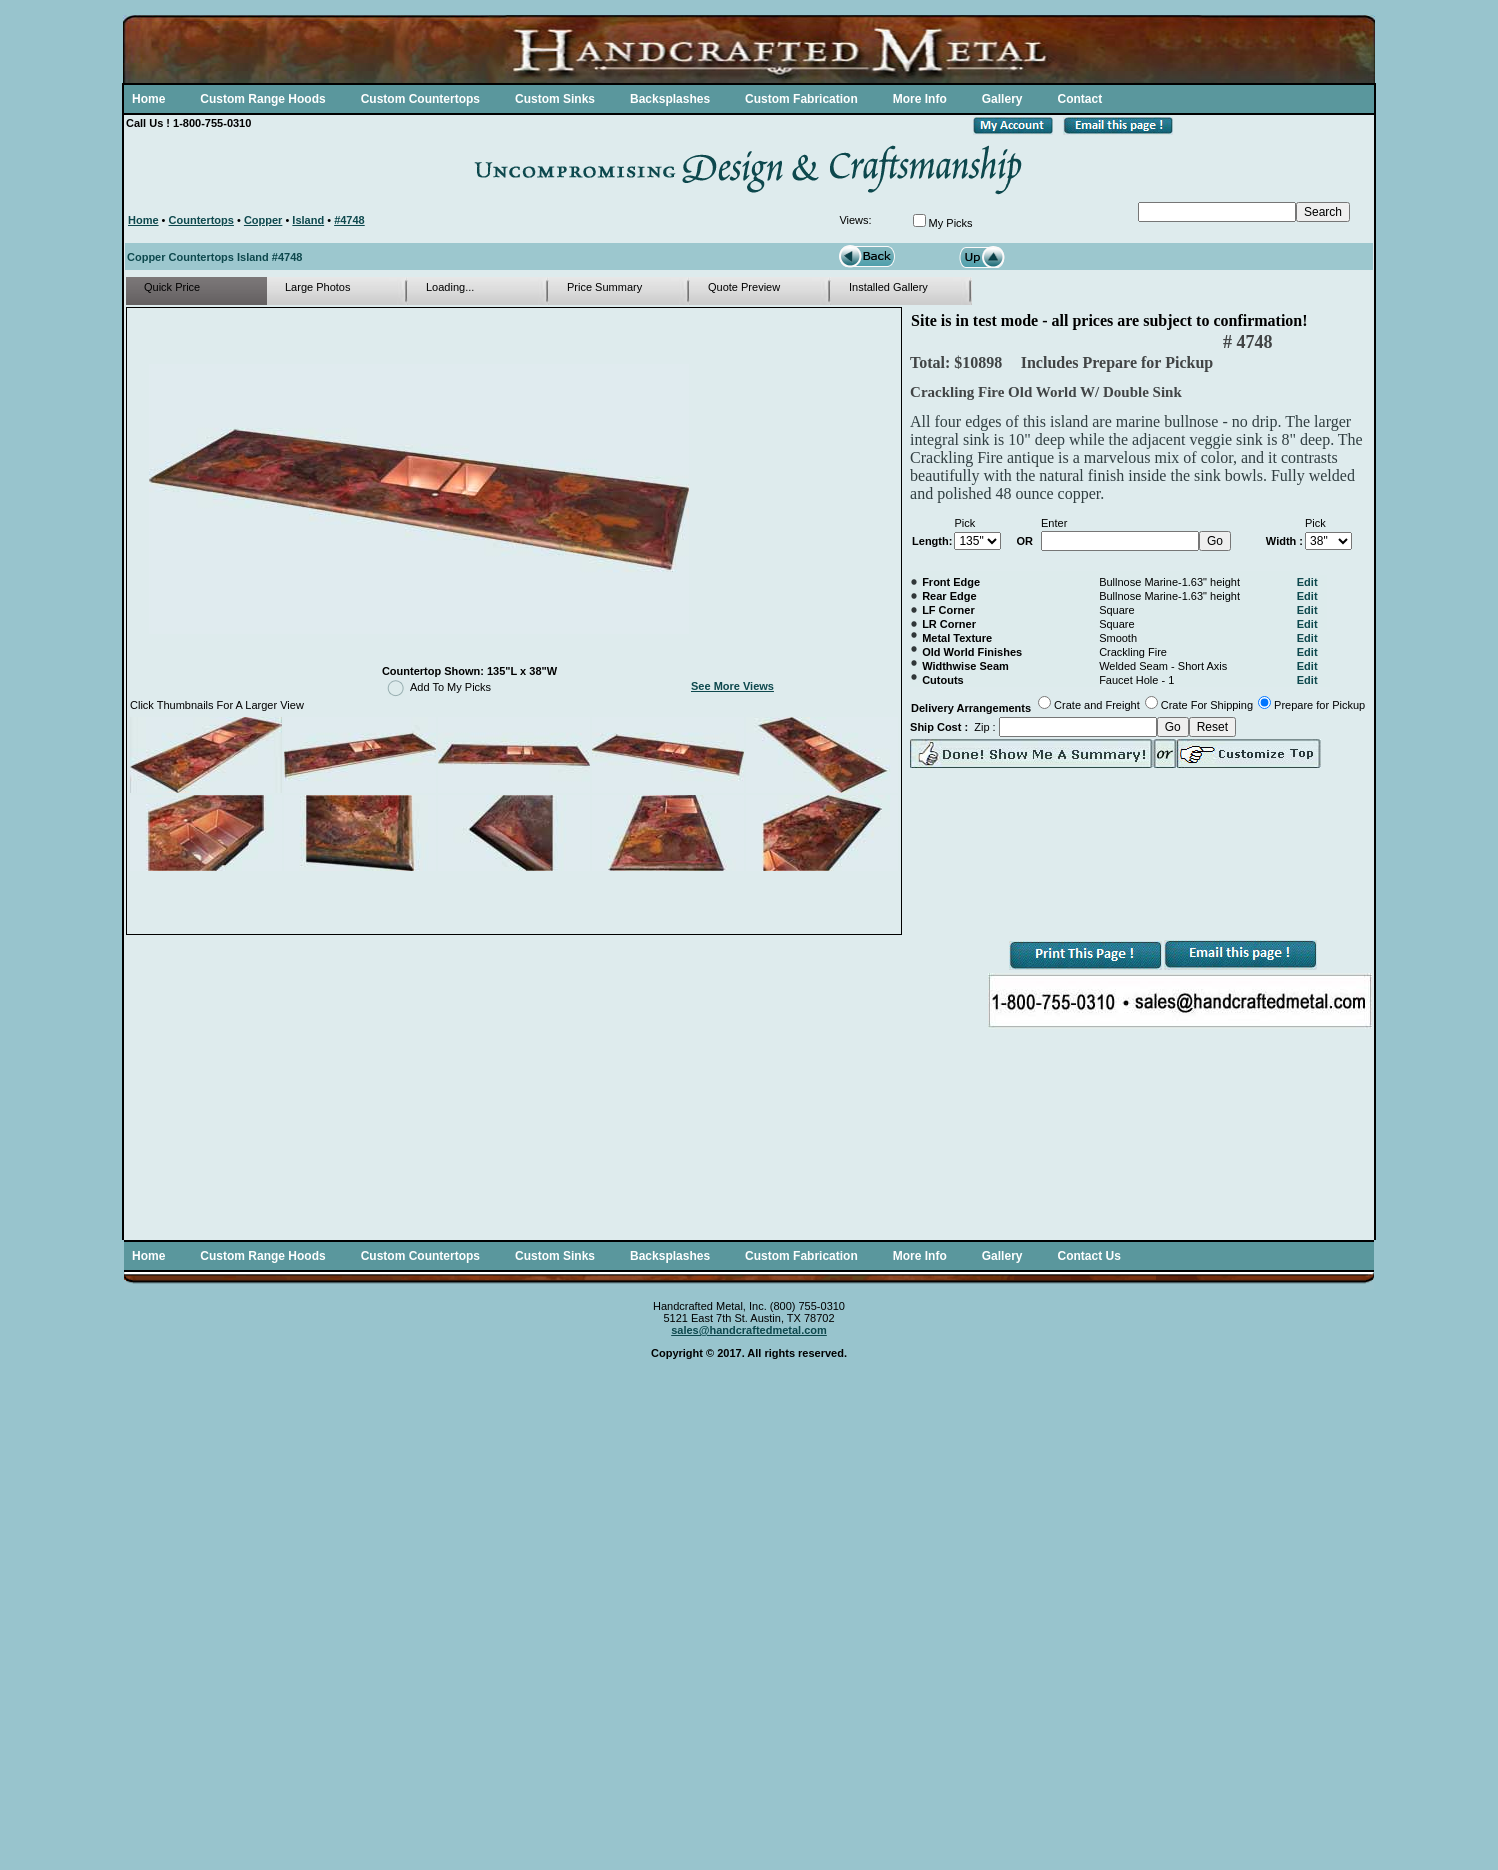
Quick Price (172, 287)
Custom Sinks (555, 99)
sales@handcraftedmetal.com (749, 1330)
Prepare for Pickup (1319, 705)
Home (148, 99)
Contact (1079, 99)
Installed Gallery (888, 287)
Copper (263, 220)
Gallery (1002, 99)
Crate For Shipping (1207, 705)
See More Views (732, 686)
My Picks (951, 223)
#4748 (349, 220)
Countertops (201, 220)
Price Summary (604, 287)
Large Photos (317, 287)
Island (308, 220)
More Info (920, 99)
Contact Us (1088, 1256)
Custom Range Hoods (262, 99)
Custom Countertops (420, 99)
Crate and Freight (1097, 705)
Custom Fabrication (801, 99)
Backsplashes (670, 99)
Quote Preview (744, 287)
